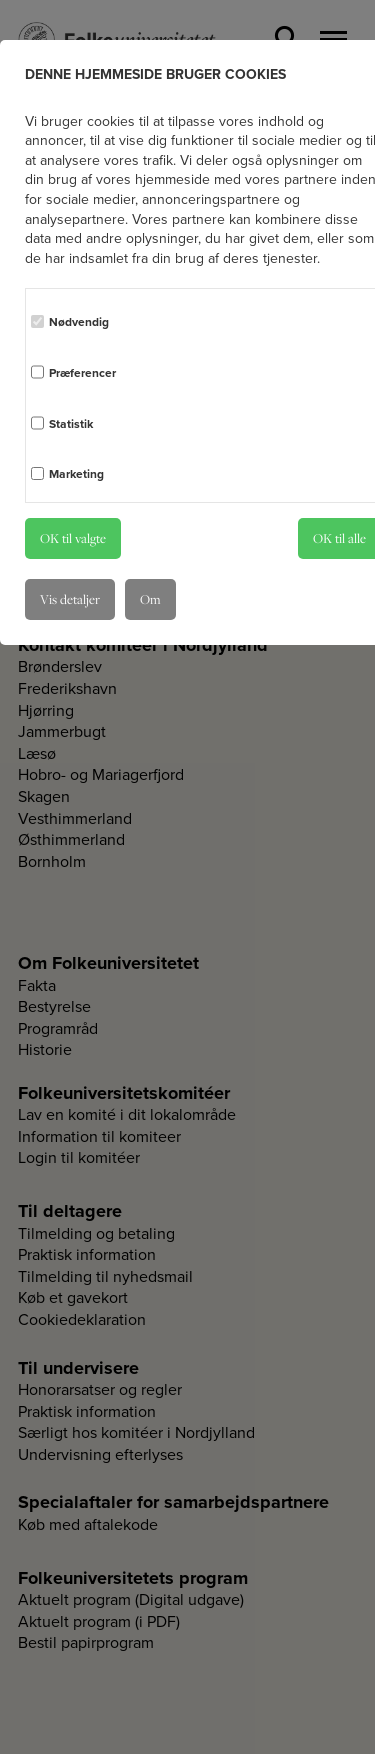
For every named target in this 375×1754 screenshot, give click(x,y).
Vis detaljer (70, 599)
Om (150, 599)
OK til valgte (73, 538)
